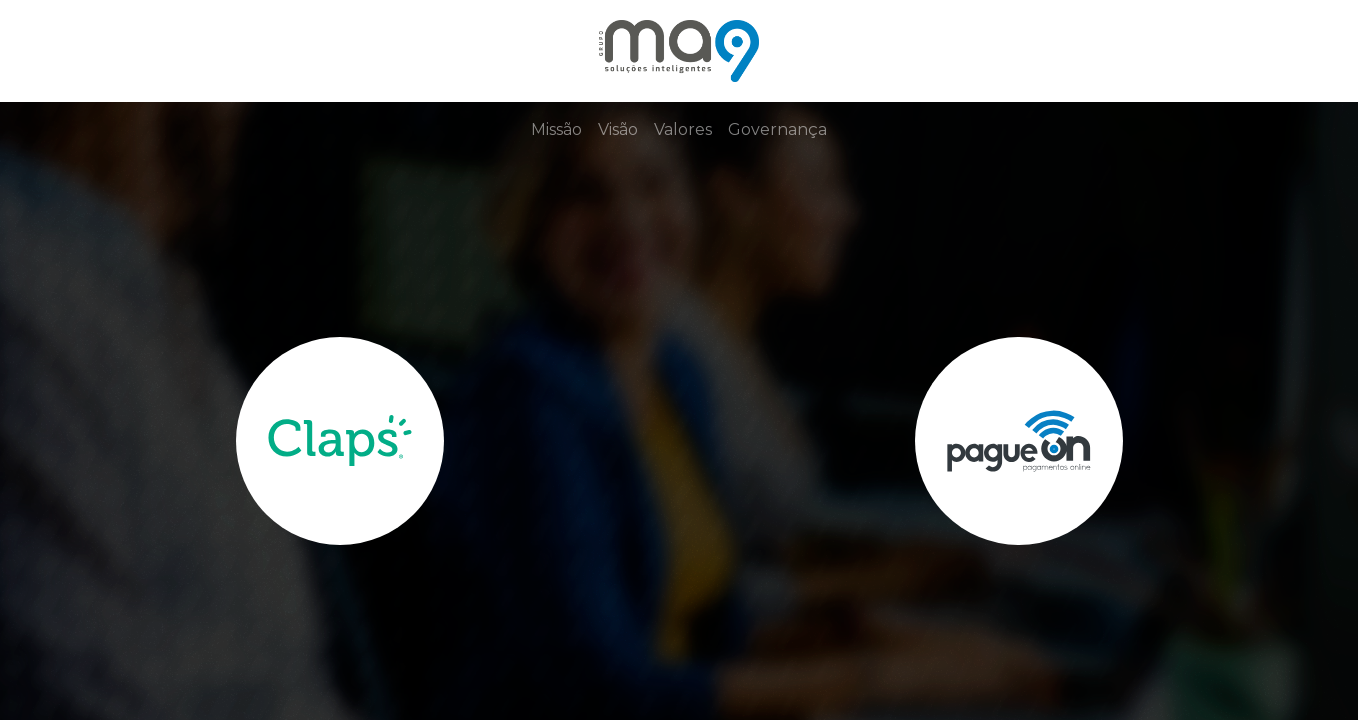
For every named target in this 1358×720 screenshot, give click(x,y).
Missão (556, 129)
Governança (777, 129)
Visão (618, 129)
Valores (683, 129)
